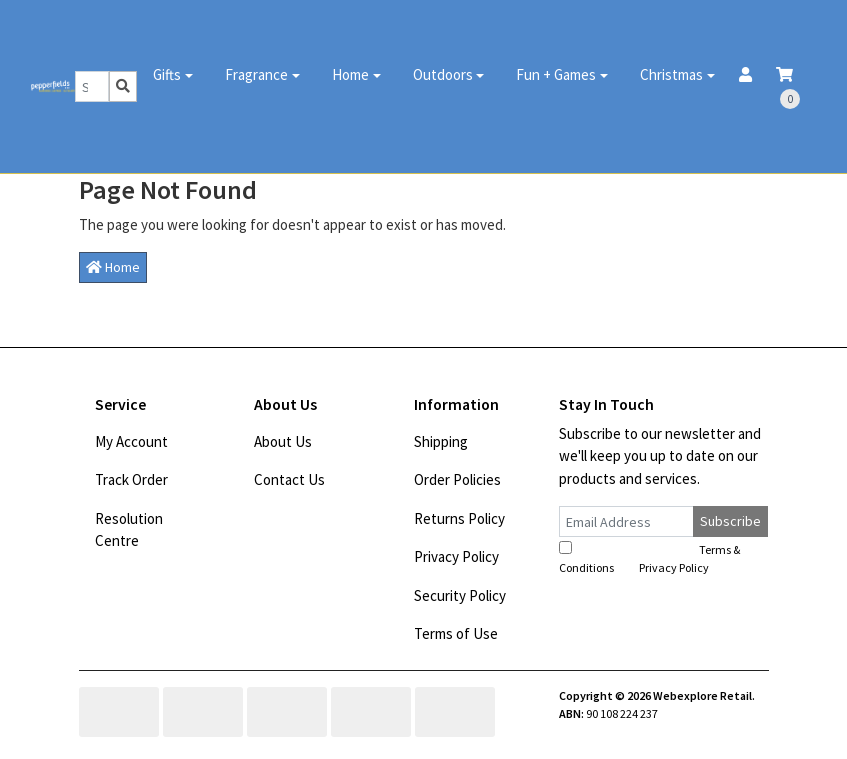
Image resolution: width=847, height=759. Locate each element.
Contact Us (289, 479)
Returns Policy (459, 518)
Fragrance (256, 74)
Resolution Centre (129, 530)
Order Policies (457, 479)
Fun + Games (556, 74)
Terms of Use (456, 633)
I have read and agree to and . (649, 558)
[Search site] (123, 86)
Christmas (671, 74)
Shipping (441, 441)
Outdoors (443, 74)
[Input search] (92, 86)
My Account (131, 441)
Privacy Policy (456, 556)
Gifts (167, 74)
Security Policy (460, 595)
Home (350, 74)
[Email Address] (627, 521)
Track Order (131, 479)
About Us (283, 441)
